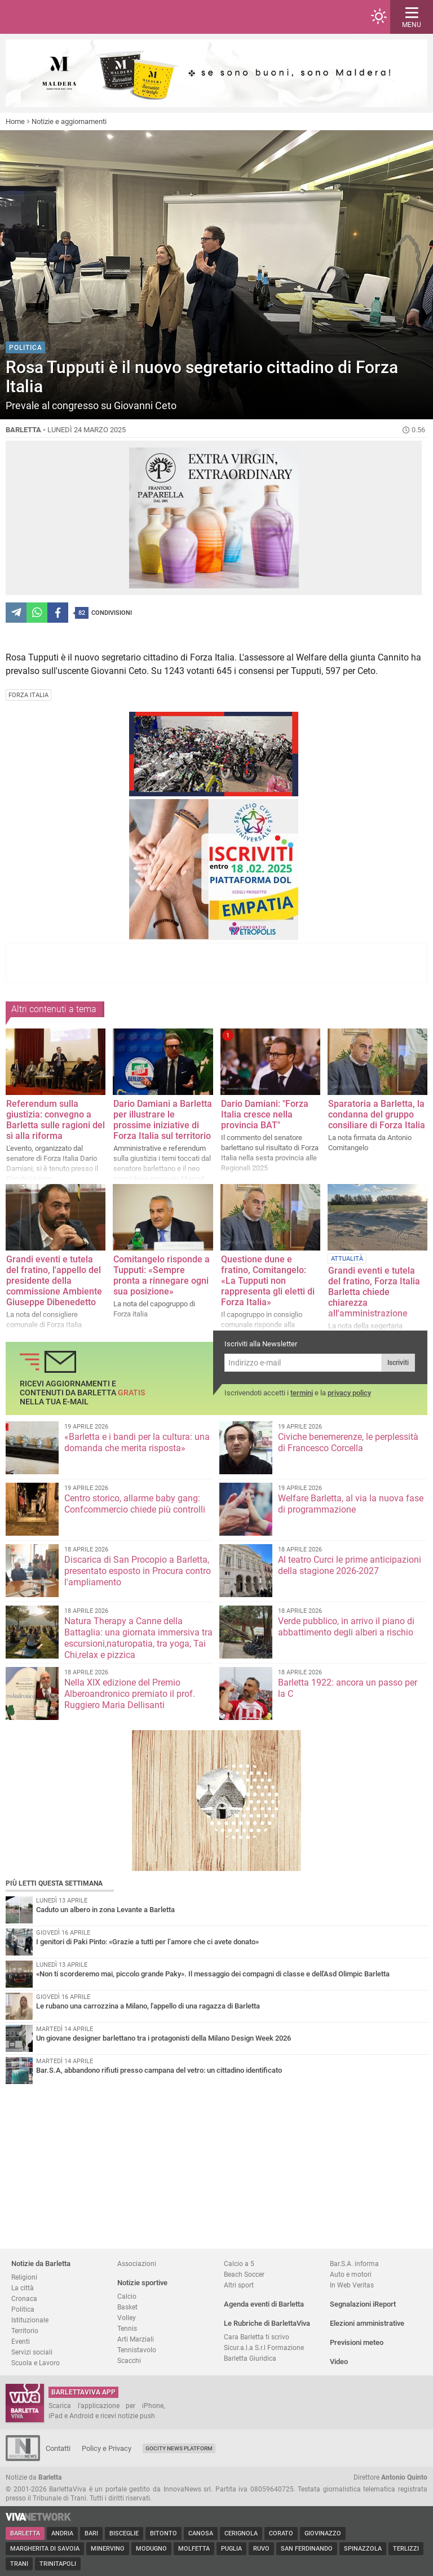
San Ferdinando (307, 2548)
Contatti (58, 2448)
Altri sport (239, 2285)
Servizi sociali (31, 2352)
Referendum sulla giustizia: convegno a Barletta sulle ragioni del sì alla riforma (55, 1119)
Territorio (24, 2330)
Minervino (108, 2548)
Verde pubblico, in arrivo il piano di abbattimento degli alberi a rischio (346, 1627)
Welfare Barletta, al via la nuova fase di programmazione (350, 1504)
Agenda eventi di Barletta (264, 2304)
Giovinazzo (322, 2533)
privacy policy (349, 1393)
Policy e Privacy (106, 2448)
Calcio (126, 2296)
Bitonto (163, 2533)
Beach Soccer (244, 2274)
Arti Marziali (135, 2339)
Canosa (200, 2533)
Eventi (20, 2341)
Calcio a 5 (239, 2263)
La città (22, 2288)
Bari (91, 2533)
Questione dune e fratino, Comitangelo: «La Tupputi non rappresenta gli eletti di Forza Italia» (268, 1280)
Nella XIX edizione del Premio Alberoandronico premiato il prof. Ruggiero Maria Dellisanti (129, 1693)
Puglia (231, 2548)
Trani (19, 2564)
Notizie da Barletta (40, 2263)
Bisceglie (124, 2533)
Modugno (151, 2548)
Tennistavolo (136, 2350)
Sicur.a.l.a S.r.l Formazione (264, 2347)
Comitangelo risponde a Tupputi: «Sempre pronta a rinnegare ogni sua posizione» (161, 1275)
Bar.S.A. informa (354, 2263)
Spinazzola (363, 2548)
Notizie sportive (142, 2282)
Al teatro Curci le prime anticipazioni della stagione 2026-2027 (349, 1565)
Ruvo (261, 2548)
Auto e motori (351, 2274)
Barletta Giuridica (250, 2358)
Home (15, 121)
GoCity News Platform (179, 2448)
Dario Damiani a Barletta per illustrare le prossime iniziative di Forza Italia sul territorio (162, 1119)
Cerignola (241, 2533)
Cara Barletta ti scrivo (256, 2337)
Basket (127, 2307)
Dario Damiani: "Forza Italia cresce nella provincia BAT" (264, 1114)
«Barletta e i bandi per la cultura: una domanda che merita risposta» (137, 1442)
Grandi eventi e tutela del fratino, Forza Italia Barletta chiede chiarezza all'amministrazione (374, 1292)
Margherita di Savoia (44, 2548)
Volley (126, 2317)
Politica (22, 2309)
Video (339, 2361)
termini (301, 1393)
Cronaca (24, 2298)
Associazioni (136, 2263)
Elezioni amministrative (367, 2323)
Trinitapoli (57, 2564)
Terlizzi (406, 2548)
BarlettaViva (63, 17)
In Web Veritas (352, 2285)
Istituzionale (29, 2320)
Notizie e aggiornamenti (69, 121)
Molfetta (194, 2548)
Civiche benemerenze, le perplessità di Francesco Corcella (348, 1442)
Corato (281, 2533)
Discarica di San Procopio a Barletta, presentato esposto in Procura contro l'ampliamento (137, 1571)
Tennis (127, 2328)
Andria (62, 2533)
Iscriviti (398, 1363)
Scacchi (129, 2360)
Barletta (25, 2533)
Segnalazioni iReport (363, 2304)
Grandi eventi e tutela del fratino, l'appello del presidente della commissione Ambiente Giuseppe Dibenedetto (54, 1280)
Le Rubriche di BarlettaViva (267, 2323)
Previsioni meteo (356, 2342)
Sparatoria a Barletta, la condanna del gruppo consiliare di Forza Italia (376, 1114)
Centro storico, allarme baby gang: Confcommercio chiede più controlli (134, 1504)
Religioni (24, 2277)
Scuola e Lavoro (35, 2362)
